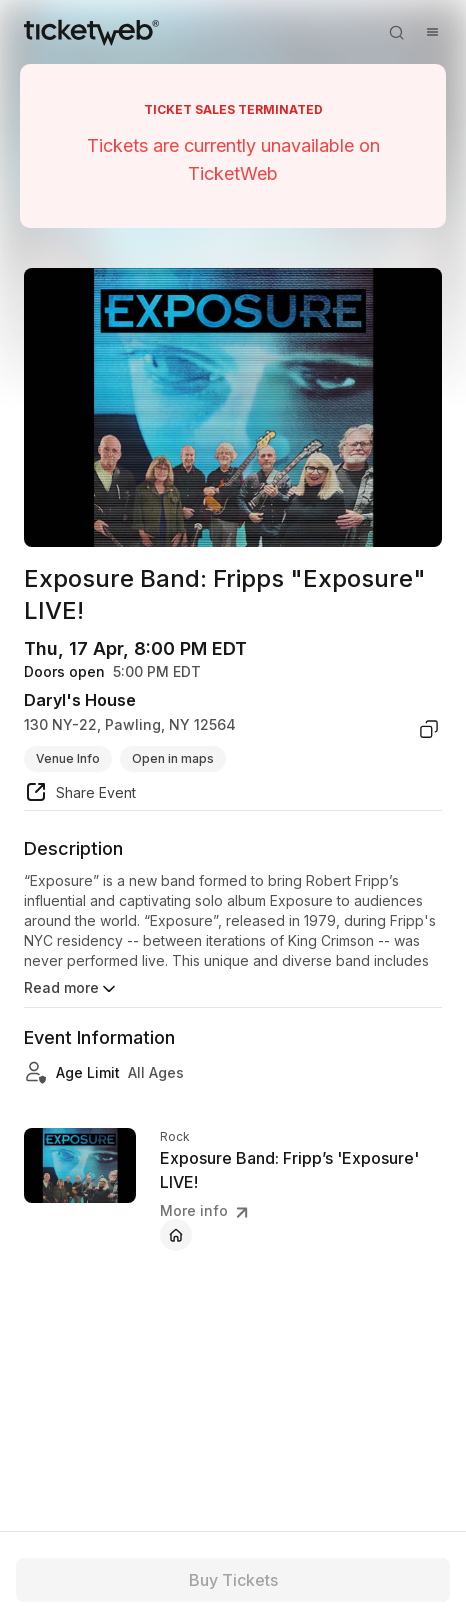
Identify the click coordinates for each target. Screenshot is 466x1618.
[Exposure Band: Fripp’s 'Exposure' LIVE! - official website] (176, 1235)
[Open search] (396, 32)
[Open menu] (432, 32)
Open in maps (173, 758)
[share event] (80, 795)
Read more (71, 989)
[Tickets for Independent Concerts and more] (91, 32)
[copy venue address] (429, 729)
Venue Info (68, 758)
